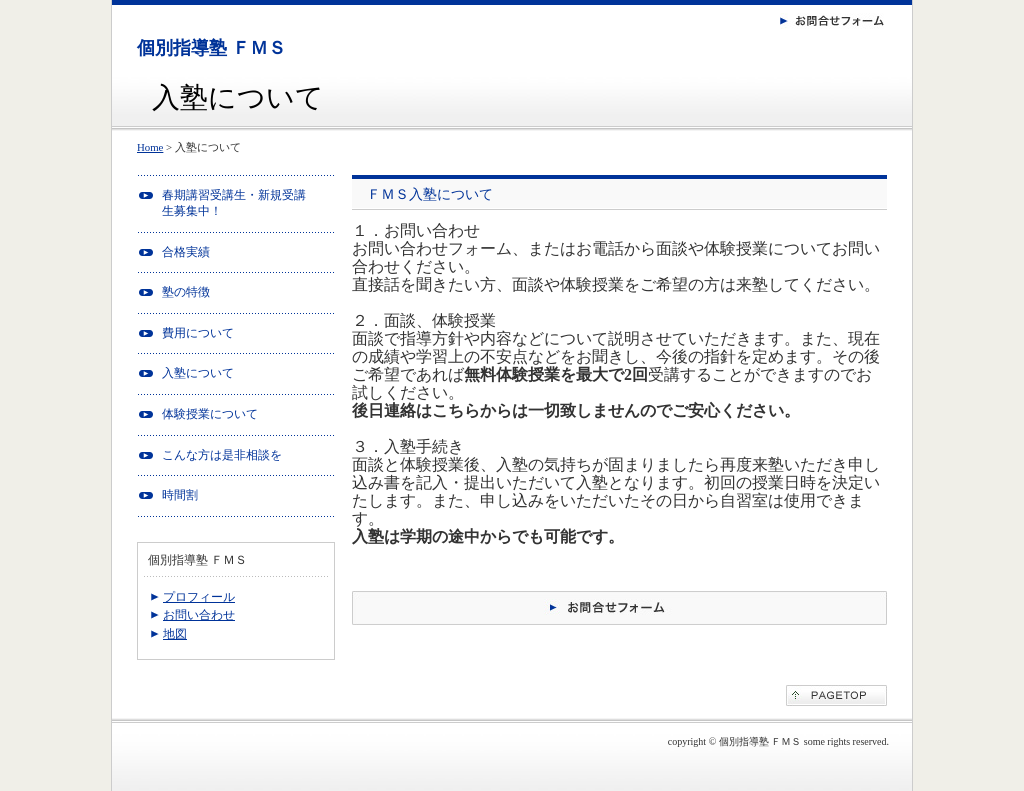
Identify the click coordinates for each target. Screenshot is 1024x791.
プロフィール (199, 597)
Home (150, 147)
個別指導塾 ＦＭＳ (211, 48)
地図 (175, 634)
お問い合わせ (199, 615)
